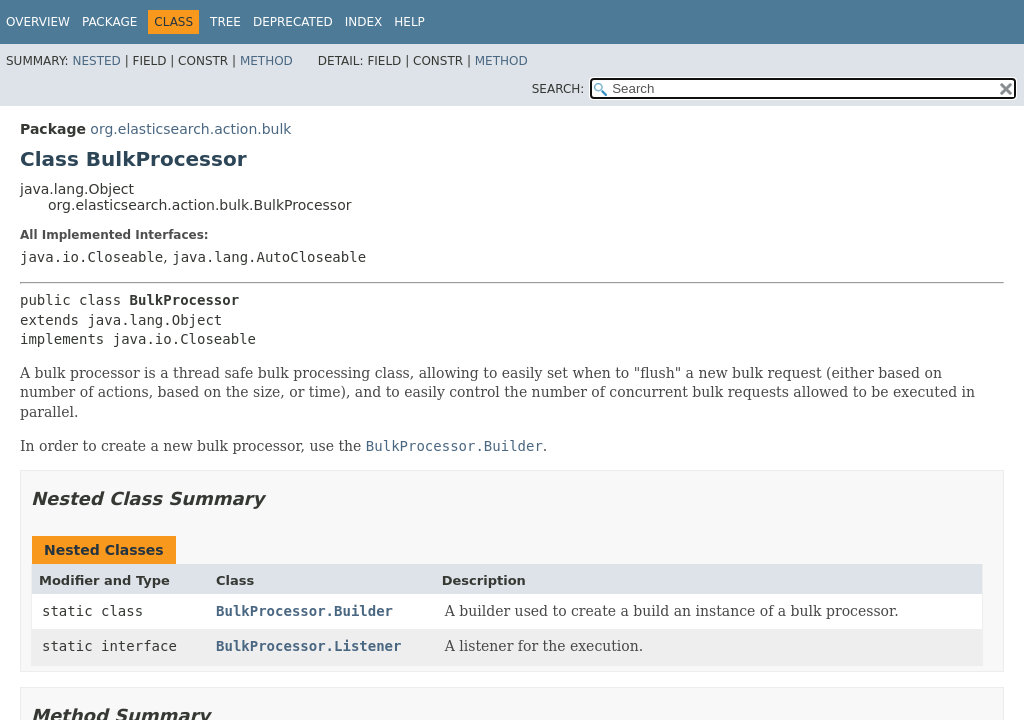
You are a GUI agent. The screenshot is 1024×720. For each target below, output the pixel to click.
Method (266, 61)
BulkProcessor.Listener (308, 646)
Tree (225, 22)
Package (109, 22)
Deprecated (293, 22)
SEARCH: (558, 89)
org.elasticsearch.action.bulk (190, 129)
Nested (96, 61)
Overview (38, 22)
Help (409, 22)
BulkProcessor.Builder (304, 611)
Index (364, 22)
